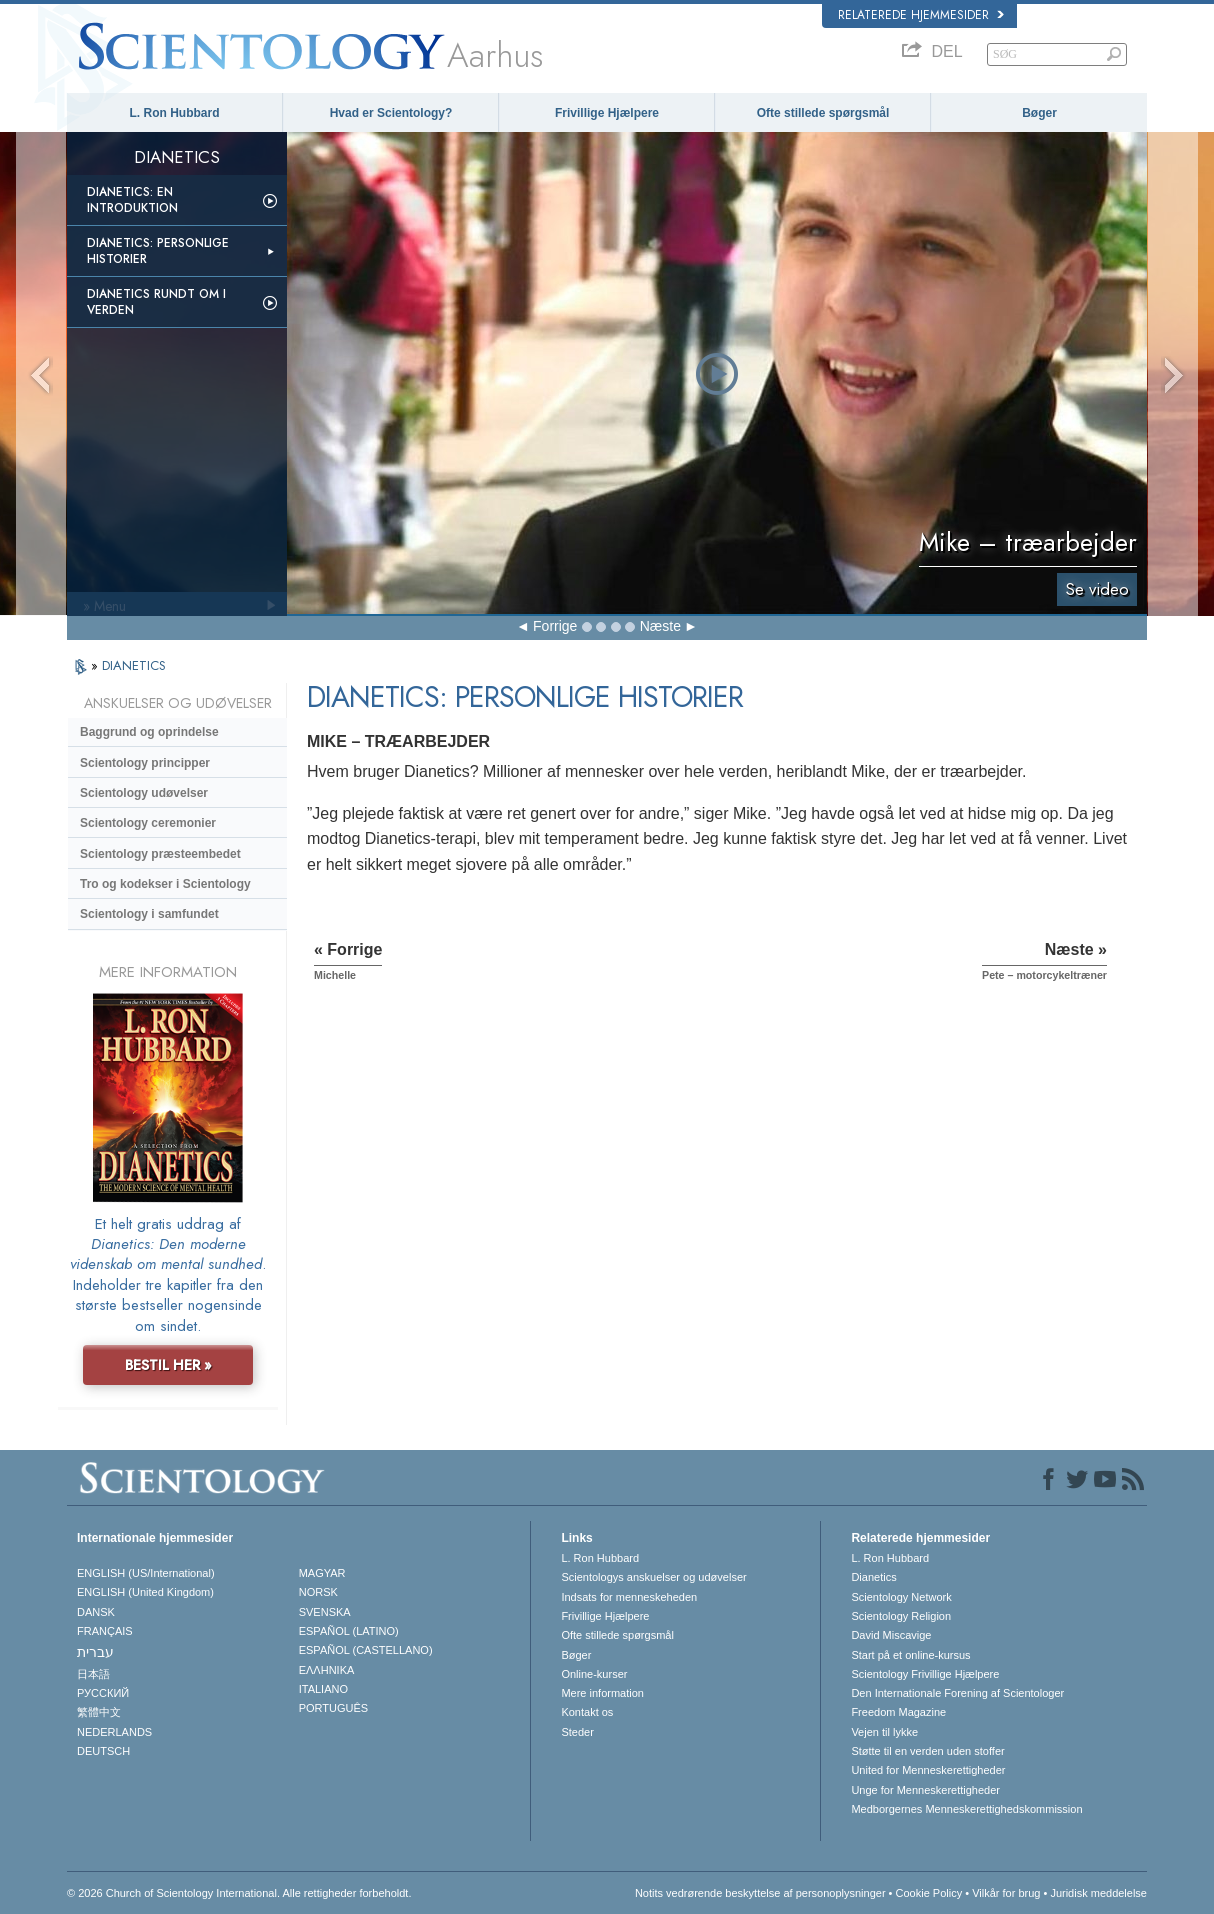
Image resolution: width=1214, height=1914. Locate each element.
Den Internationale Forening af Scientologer (957, 1693)
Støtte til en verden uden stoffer (927, 1751)
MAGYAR (322, 1573)
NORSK (318, 1592)
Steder (577, 1732)
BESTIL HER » (168, 1365)
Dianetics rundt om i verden (156, 302)
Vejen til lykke (884, 1732)
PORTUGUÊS (333, 1708)
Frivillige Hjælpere (607, 113)
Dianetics (873, 1577)
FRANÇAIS (105, 1631)
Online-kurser (594, 1674)
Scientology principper (145, 763)
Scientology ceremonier (148, 823)
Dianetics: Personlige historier (158, 251)
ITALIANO (323, 1689)
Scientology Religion (901, 1616)
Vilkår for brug (1006, 1893)
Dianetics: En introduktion (132, 200)
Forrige (555, 626)
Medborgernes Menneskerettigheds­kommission (966, 1809)
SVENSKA (325, 1612)
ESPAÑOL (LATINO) (349, 1631)
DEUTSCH (103, 1751)
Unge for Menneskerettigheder (925, 1790)
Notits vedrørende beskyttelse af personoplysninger (760, 1893)
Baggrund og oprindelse (149, 732)
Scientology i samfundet (149, 914)
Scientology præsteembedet (160, 854)
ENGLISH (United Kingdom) (145, 1592)
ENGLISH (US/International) (146, 1573)
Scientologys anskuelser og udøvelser (653, 1577)
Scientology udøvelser (144, 793)
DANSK (96, 1612)
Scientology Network (901, 1597)
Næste (660, 626)
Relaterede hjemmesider (921, 15)
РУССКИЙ (103, 1693)
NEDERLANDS (114, 1732)
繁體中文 (99, 1712)
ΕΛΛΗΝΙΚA (327, 1670)
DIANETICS (134, 665)
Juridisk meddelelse (1098, 1893)
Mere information (602, 1693)
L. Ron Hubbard (175, 113)
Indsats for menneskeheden (629, 1597)
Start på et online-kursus (910, 1655)
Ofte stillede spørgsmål (823, 113)
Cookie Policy (929, 1893)
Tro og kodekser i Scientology (165, 884)
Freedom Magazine (898, 1712)
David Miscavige (891, 1635)
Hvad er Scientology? (391, 113)
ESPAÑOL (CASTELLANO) (366, 1650)
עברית (95, 1652)
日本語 (93, 1674)
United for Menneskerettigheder (928, 1770)
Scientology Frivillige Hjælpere (925, 1674)
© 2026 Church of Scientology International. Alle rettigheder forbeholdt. (239, 1893)
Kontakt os (587, 1712)
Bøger (1039, 113)
